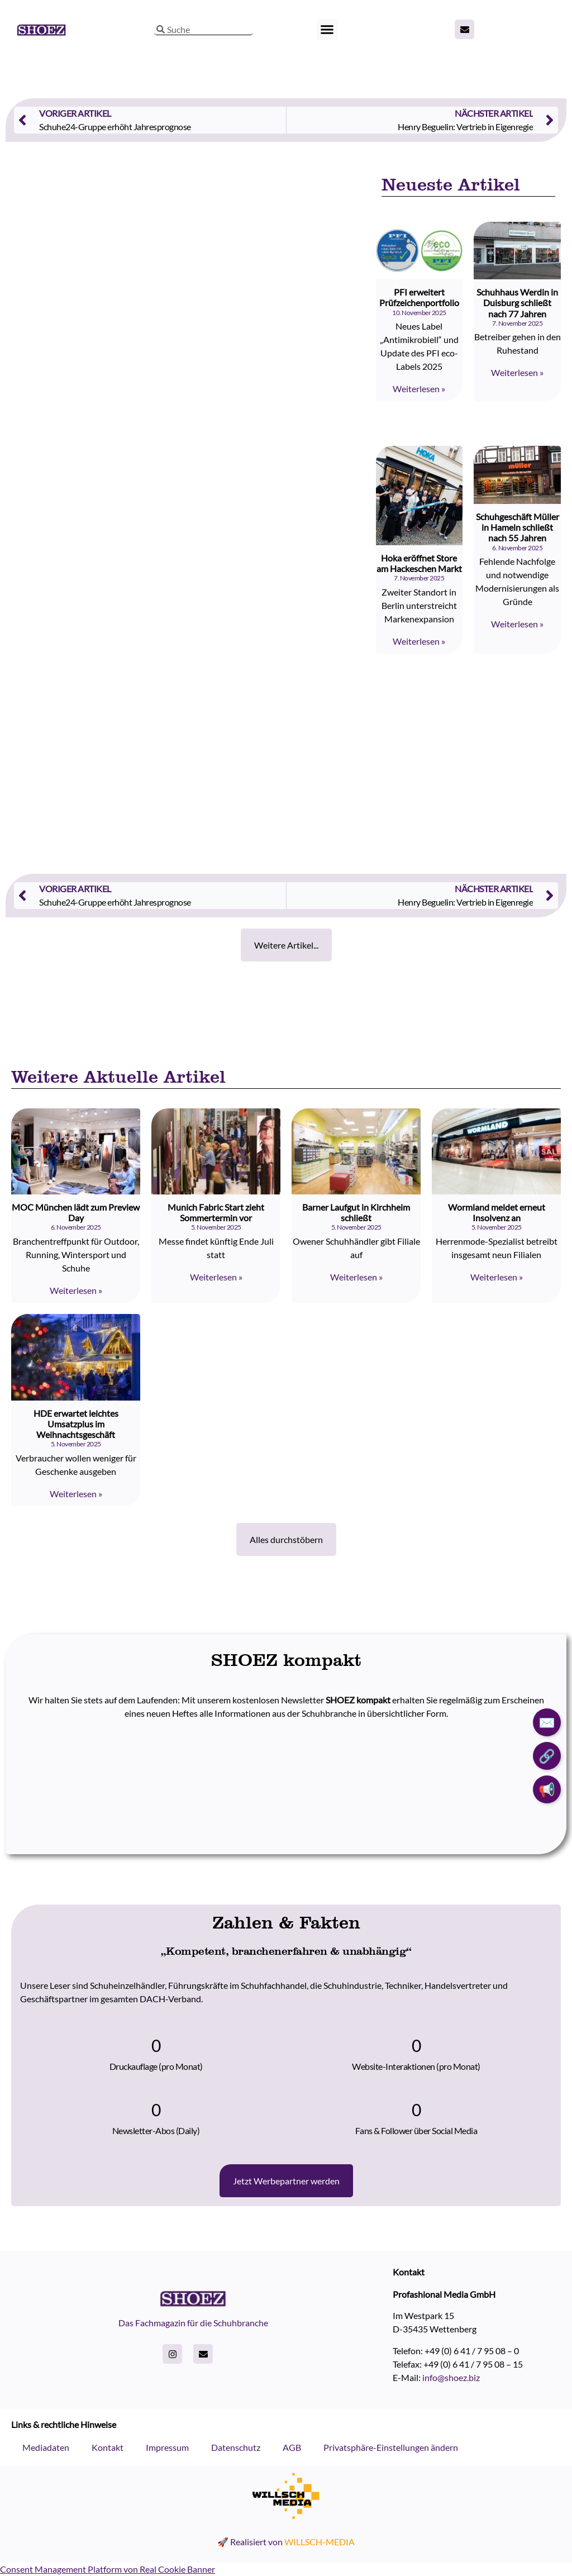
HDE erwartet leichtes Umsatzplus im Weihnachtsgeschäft (76, 1424)
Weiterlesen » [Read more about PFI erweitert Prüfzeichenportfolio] (419, 388)
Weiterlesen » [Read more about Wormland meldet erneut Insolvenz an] (496, 1277)
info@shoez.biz (451, 2377)
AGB (292, 2447)
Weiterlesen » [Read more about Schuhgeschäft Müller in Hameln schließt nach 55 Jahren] (517, 623)
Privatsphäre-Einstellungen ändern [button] (390, 2447)
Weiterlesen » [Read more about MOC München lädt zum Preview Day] (76, 1290)
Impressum (167, 2447)
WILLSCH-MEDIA (319, 2541)
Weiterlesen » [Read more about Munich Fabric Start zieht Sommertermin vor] (216, 1277)
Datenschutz (235, 2447)
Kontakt (107, 2447)
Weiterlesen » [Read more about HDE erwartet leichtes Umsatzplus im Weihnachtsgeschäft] (76, 1493)
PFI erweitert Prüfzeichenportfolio (419, 297)
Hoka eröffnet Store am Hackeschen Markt (419, 563)
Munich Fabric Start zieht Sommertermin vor (216, 1212)
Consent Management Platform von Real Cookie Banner (107, 2569)
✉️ (546, 1722)
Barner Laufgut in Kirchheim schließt (356, 1212)
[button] (327, 29)
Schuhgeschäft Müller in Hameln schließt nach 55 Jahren (517, 527)
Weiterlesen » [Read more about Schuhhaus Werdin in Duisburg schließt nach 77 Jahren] (517, 372)
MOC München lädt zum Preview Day (76, 1212)
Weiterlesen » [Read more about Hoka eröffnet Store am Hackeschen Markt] (419, 641)
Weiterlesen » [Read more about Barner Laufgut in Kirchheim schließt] (356, 1277)
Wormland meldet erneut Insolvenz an (496, 1212)
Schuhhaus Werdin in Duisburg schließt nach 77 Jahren (517, 302)
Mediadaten (45, 2447)
